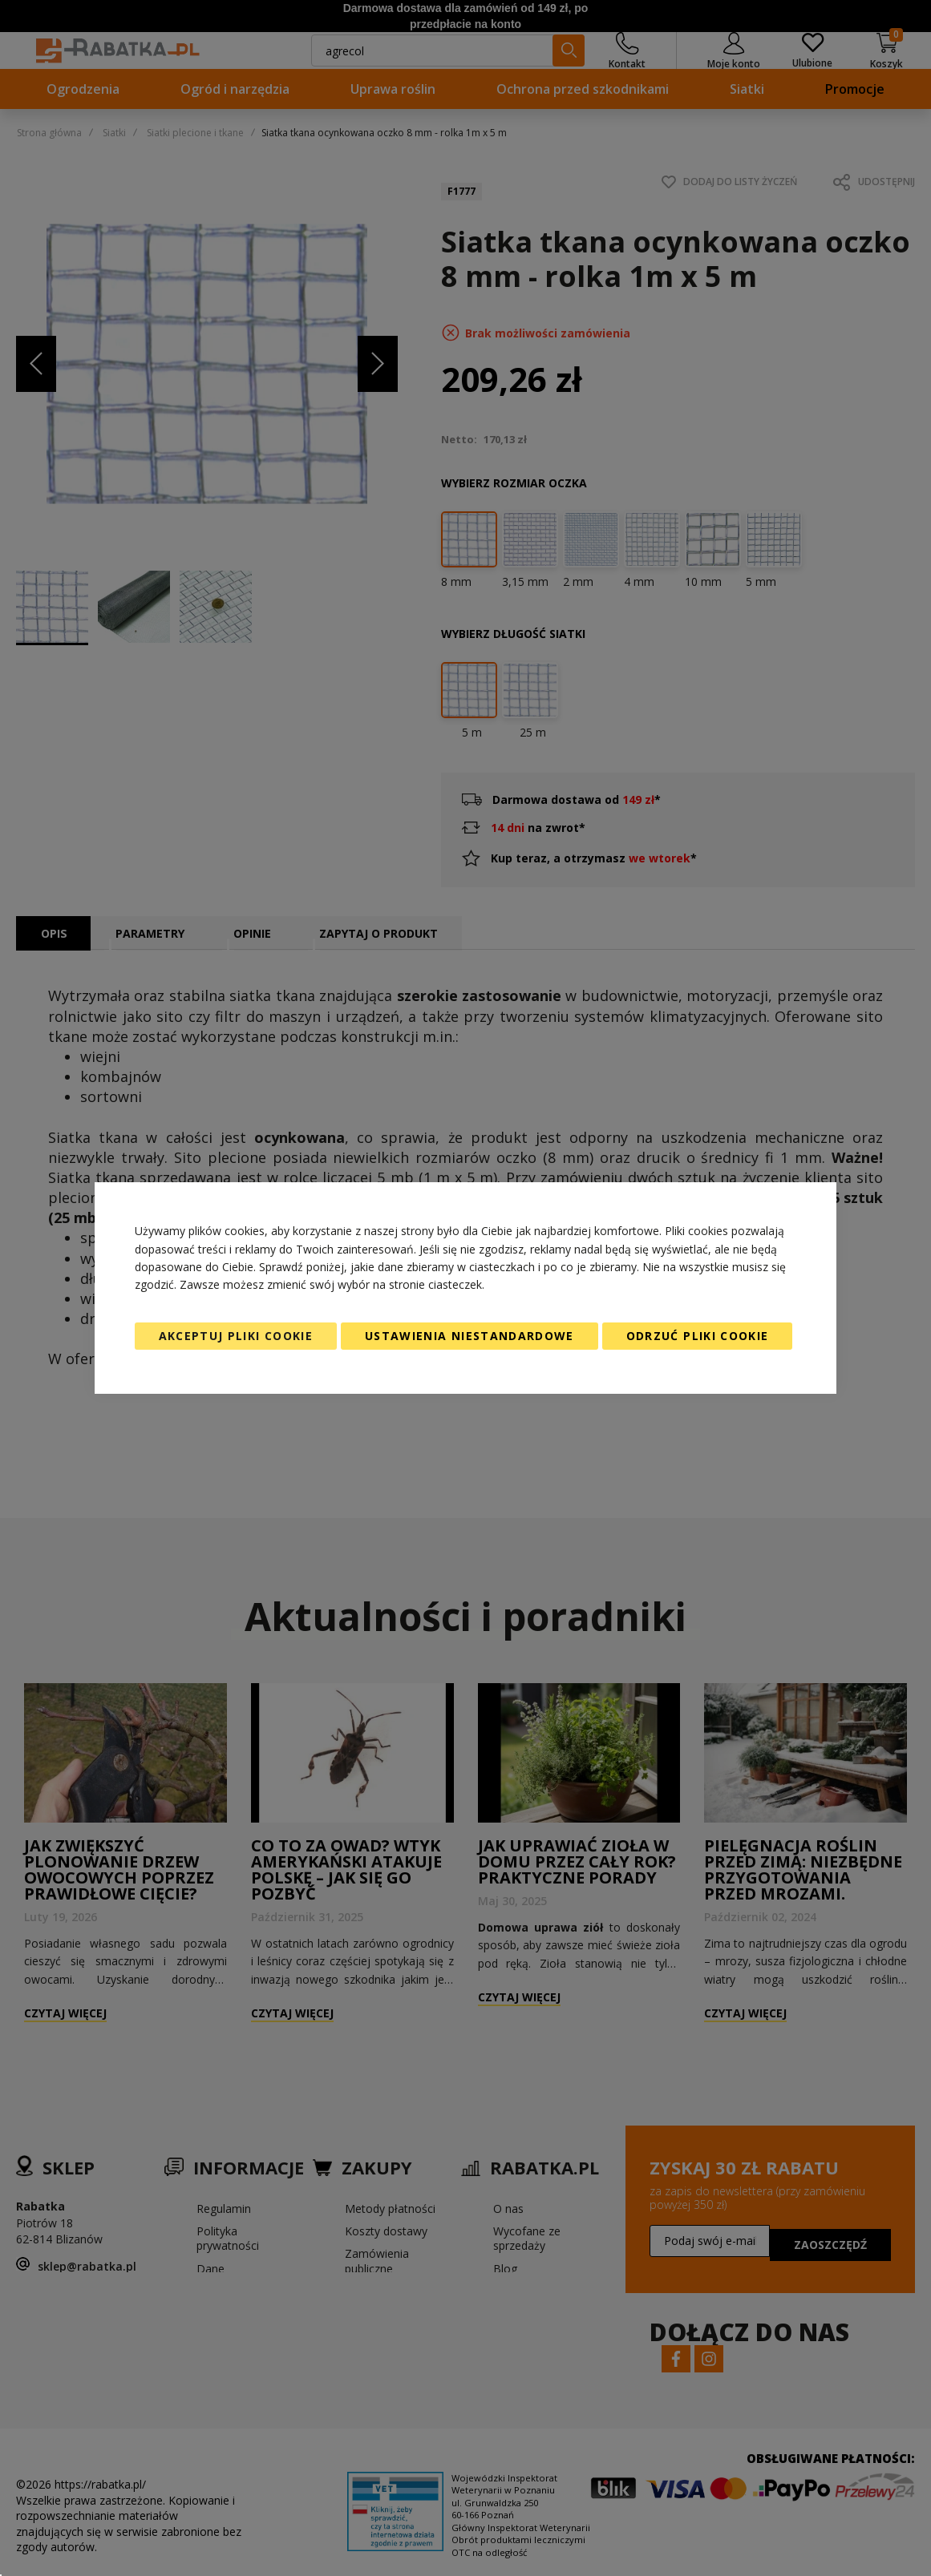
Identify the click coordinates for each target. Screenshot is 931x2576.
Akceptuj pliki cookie (236, 1335)
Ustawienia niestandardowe (469, 1335)
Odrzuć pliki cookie (697, 1335)
